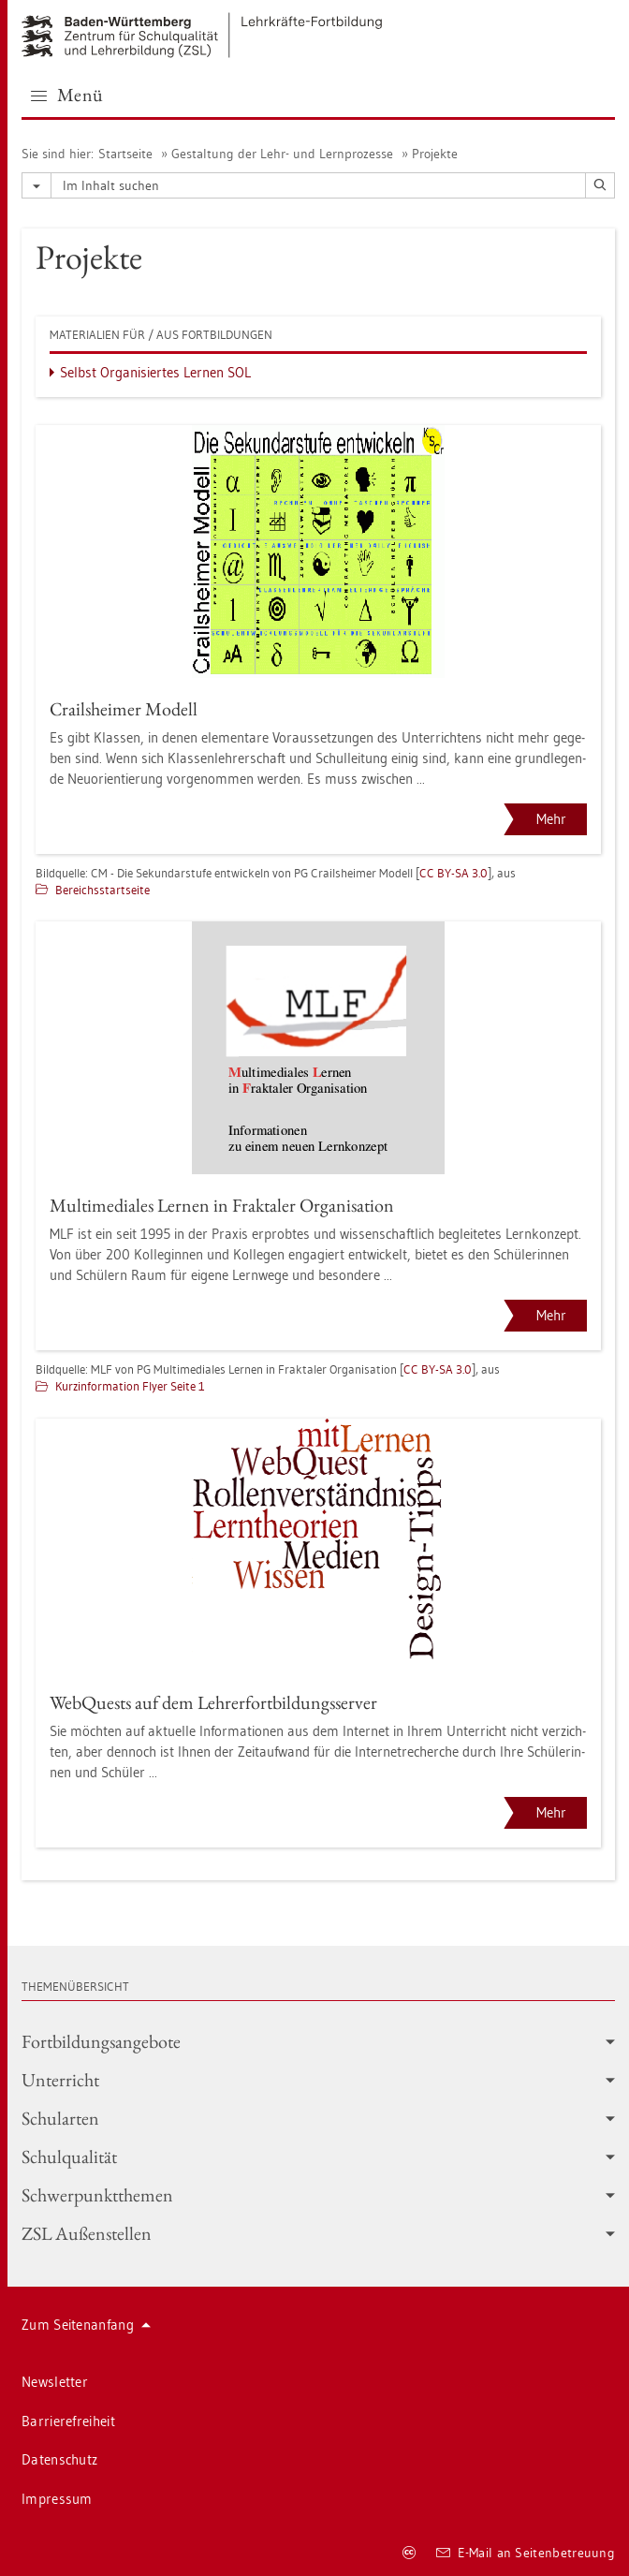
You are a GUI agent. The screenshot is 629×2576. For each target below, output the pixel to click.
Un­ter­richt (318, 2079)
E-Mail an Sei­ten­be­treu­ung (525, 2552)
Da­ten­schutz (59, 2459)
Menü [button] (67, 94)
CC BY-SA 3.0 (453, 872)
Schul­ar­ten (318, 2118)
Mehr (551, 819)
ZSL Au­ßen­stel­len (318, 2233)
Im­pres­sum (57, 2499)
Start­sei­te (125, 153)
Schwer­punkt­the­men (318, 2195)
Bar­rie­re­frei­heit (68, 2421)
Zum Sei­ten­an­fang (86, 2324)
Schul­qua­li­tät (318, 2156)
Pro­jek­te (435, 153)
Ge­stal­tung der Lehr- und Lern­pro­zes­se (282, 153)
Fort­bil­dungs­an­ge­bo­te (318, 2041)
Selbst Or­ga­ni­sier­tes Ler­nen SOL (155, 372)
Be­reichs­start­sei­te (102, 889)
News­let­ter (55, 2382)
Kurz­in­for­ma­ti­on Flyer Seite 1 (130, 1385)
